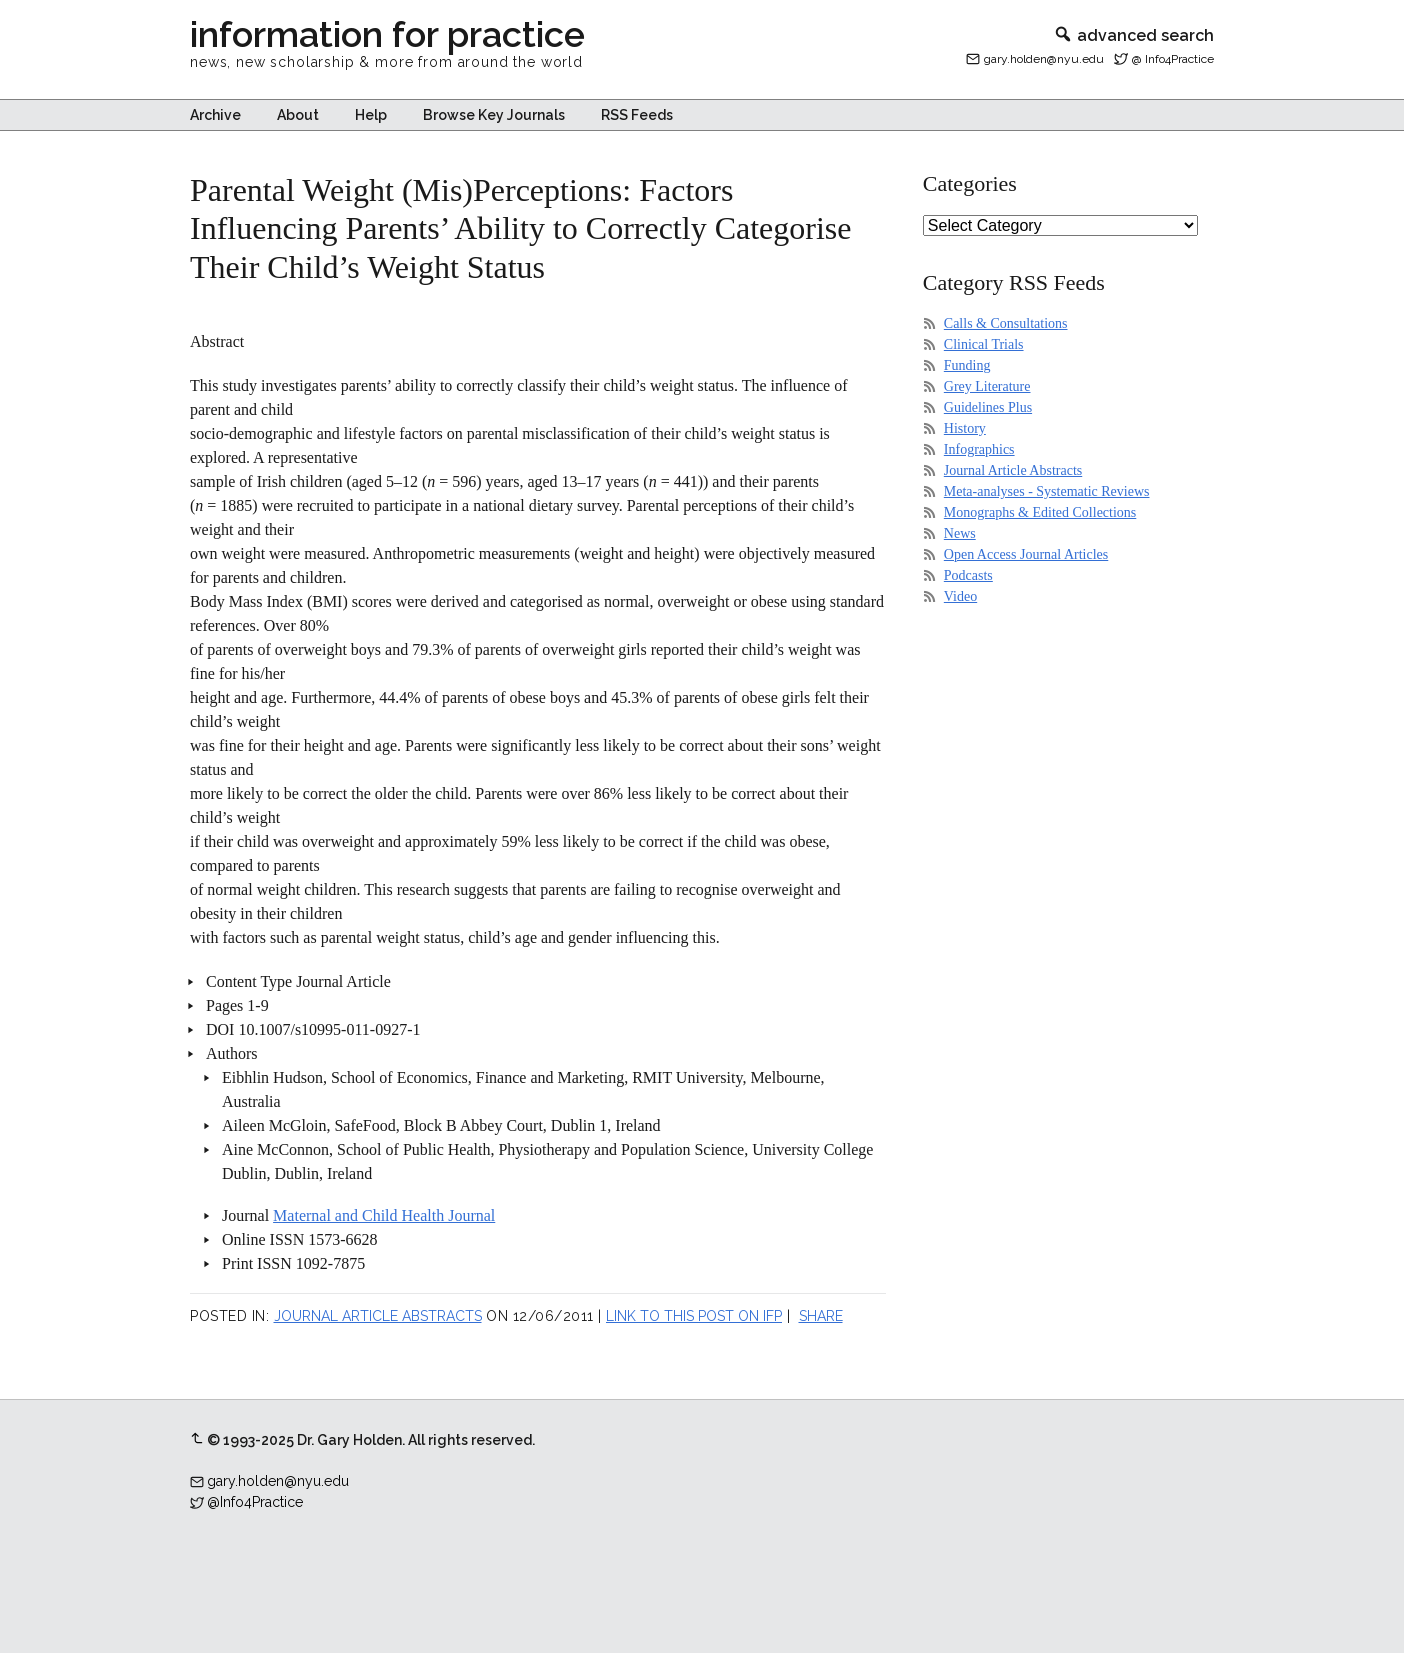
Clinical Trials (984, 344)
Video (960, 596)
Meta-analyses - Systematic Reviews (1047, 491)
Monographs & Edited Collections (1040, 512)
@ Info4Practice (1173, 59)
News (960, 533)
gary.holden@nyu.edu (1044, 59)
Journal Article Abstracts (378, 1316)
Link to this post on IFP (694, 1316)
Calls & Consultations (1006, 323)
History (965, 428)
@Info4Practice (255, 1502)
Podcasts (968, 575)
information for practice (387, 34)
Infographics (979, 449)
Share (821, 1316)
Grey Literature (987, 386)
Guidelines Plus (988, 407)
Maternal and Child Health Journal (384, 1215)
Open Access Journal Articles (1026, 554)
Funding (967, 365)
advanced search (1133, 35)
